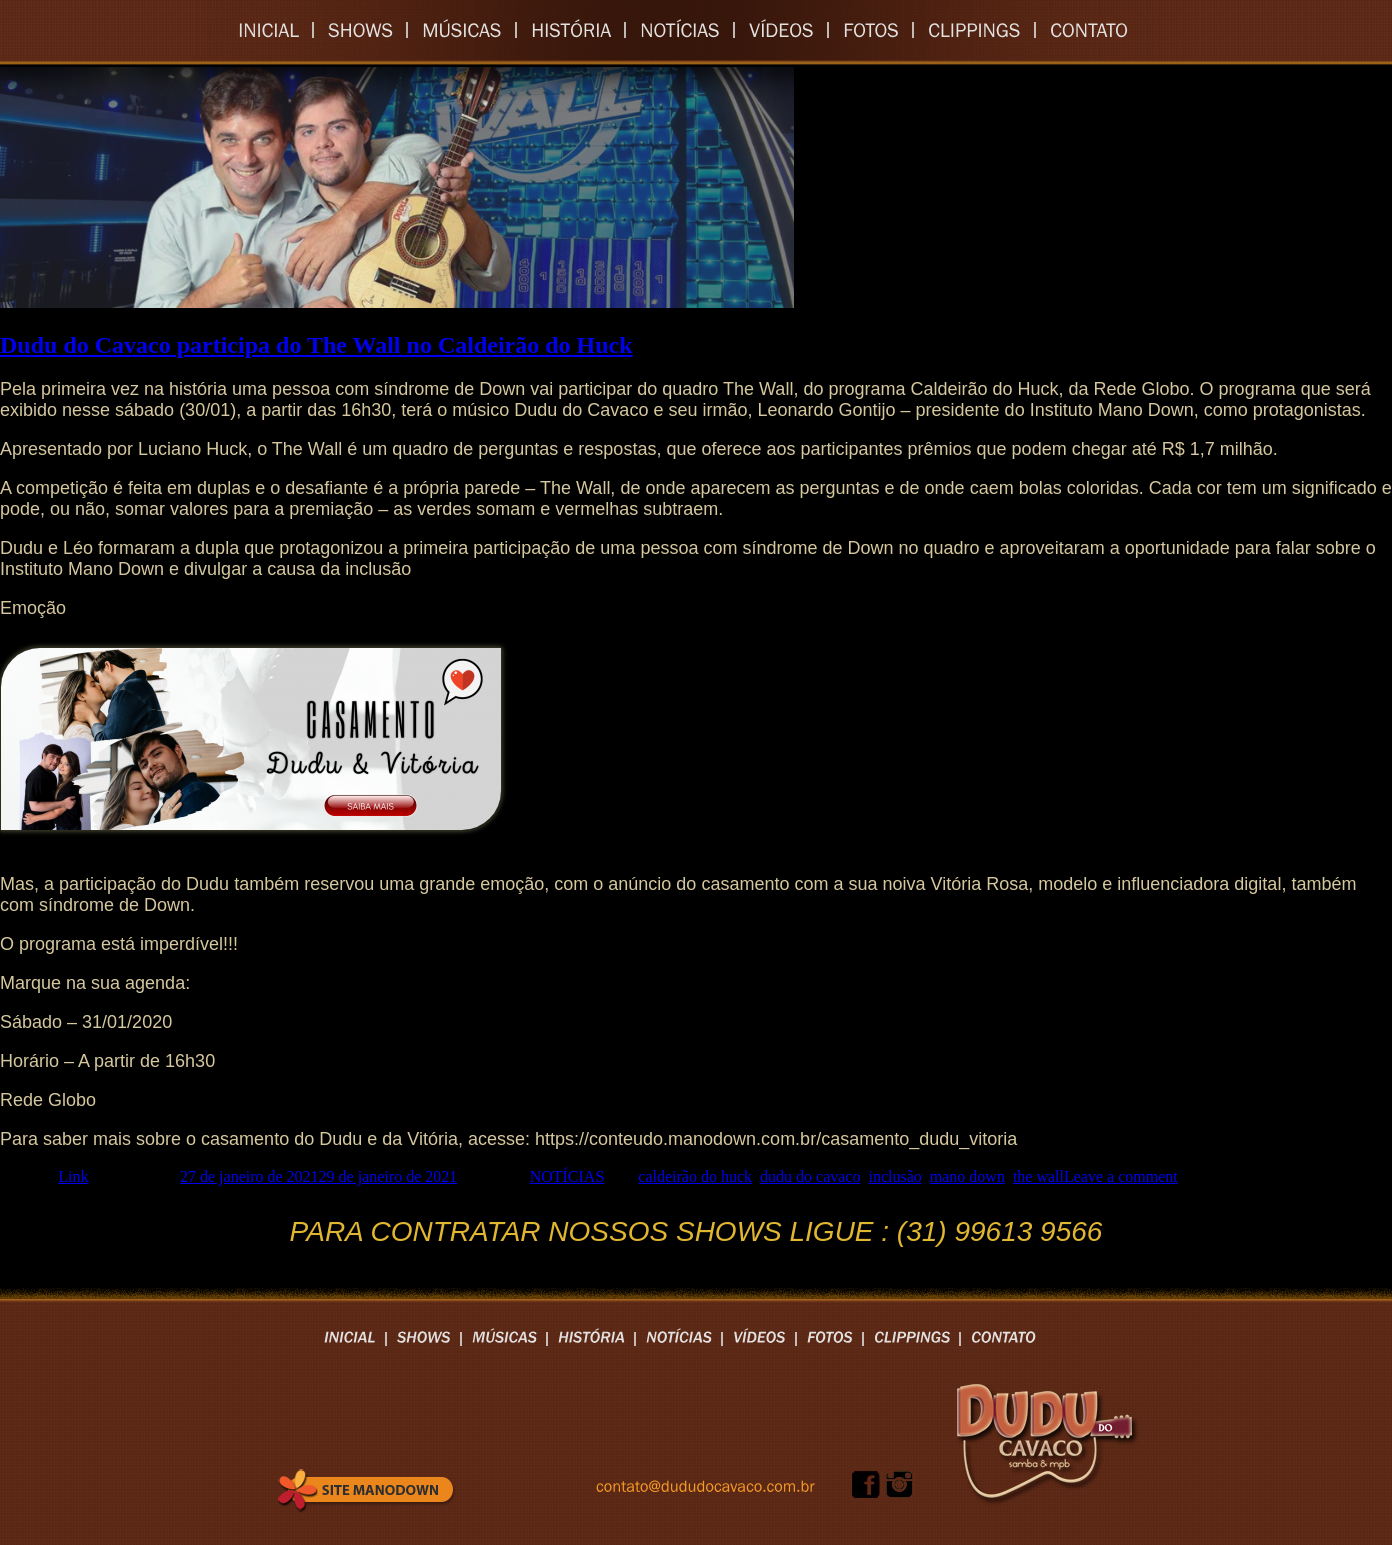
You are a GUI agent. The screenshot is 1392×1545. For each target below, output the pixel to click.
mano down (967, 1176)
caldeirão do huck (695, 1176)
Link (73, 1176)
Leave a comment (1121, 1176)
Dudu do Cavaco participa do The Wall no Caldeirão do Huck (316, 345)
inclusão (894, 1176)
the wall (1038, 1176)
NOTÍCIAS (567, 1176)
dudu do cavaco (810, 1176)
